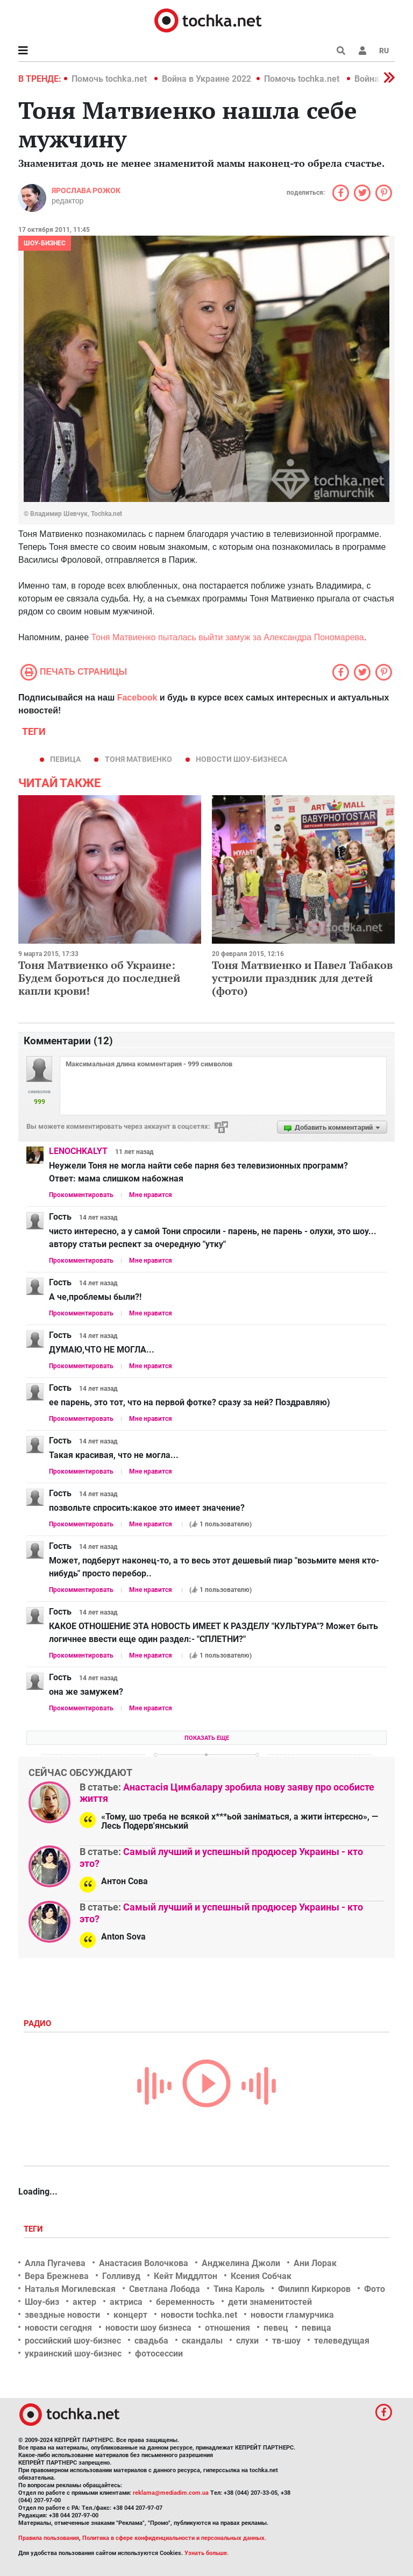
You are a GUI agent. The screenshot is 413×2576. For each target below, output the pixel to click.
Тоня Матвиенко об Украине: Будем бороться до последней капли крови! (99, 978)
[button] (362, 50)
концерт (130, 2315)
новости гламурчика (292, 2315)
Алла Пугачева (55, 2263)
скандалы (202, 2341)
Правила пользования (48, 2538)
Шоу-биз (42, 2302)
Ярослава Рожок (86, 190)
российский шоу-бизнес (73, 2341)
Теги (34, 2229)
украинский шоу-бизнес (73, 2353)
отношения (227, 2328)
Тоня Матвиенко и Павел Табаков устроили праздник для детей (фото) (302, 978)
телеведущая (341, 2341)
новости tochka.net (199, 2315)
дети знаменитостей (270, 2302)
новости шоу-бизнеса (241, 759)
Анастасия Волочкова (143, 2263)
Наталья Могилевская (70, 2289)
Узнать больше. (206, 2553)
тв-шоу (286, 2341)
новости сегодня (58, 2328)
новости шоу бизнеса (148, 2328)
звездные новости (62, 2315)
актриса (126, 2302)
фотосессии (159, 2353)
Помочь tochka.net (110, 79)
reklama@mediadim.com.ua (171, 2492)
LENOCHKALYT (78, 1151)
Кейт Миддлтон (185, 2276)
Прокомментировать (81, 1195)
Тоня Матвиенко (138, 759)
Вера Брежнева (57, 2276)
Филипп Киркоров (314, 2289)
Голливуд (121, 2276)
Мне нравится (150, 1195)
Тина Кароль (239, 2289)
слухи (247, 2341)
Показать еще (206, 1738)
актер (84, 2302)
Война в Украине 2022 (206, 79)
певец (276, 2328)
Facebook (137, 697)
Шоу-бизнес (45, 243)
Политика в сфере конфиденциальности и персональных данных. (174, 2538)
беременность (185, 2302)
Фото (374, 2289)
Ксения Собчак (261, 2276)
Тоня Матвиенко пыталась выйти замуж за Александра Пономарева (227, 637)
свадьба (151, 2341)
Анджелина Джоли (241, 2263)
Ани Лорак (315, 2263)
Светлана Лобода (164, 2289)
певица (65, 759)
